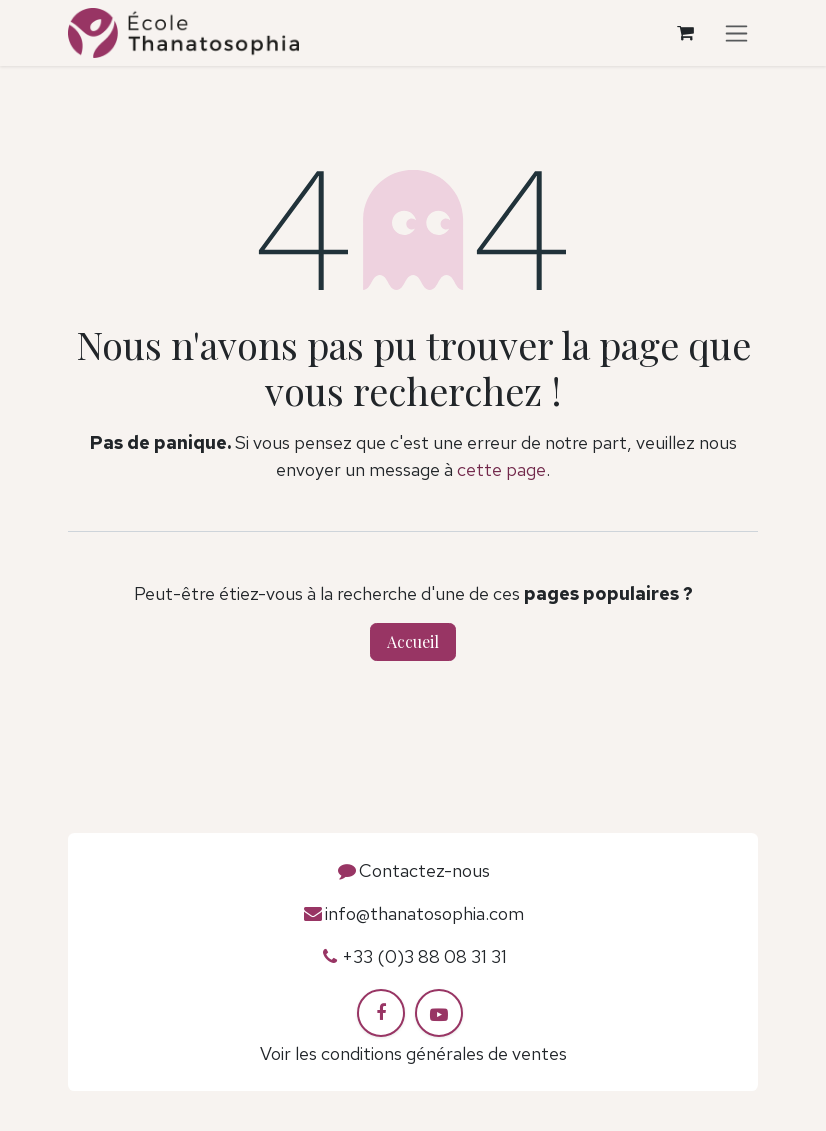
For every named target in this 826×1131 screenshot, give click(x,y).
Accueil (413, 641)
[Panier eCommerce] (685, 33)
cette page (501, 469)
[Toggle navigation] (736, 33)
